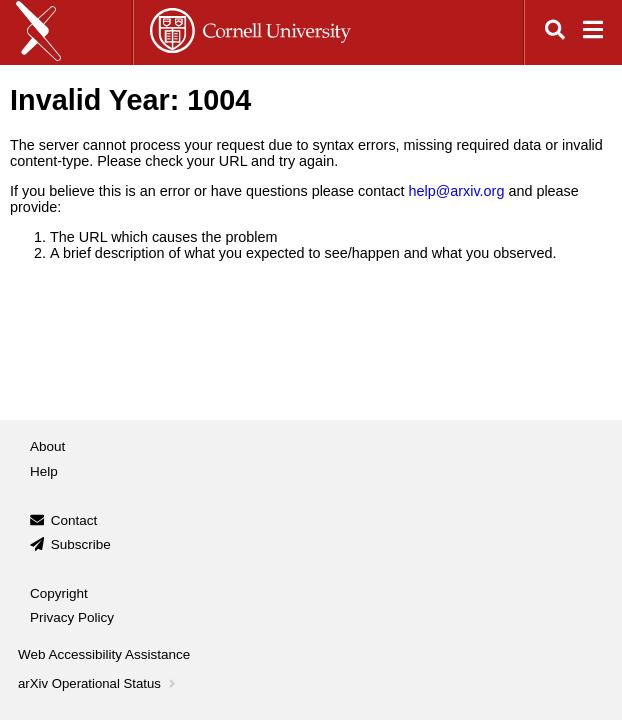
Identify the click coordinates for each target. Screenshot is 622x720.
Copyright (59, 593)
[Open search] (555, 32)
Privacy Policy (72, 617)
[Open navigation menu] (593, 32)
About (47, 446)
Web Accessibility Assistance (104, 654)
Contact (74, 520)
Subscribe (81, 544)
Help (44, 471)
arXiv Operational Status (98, 683)
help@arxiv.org (456, 191)
